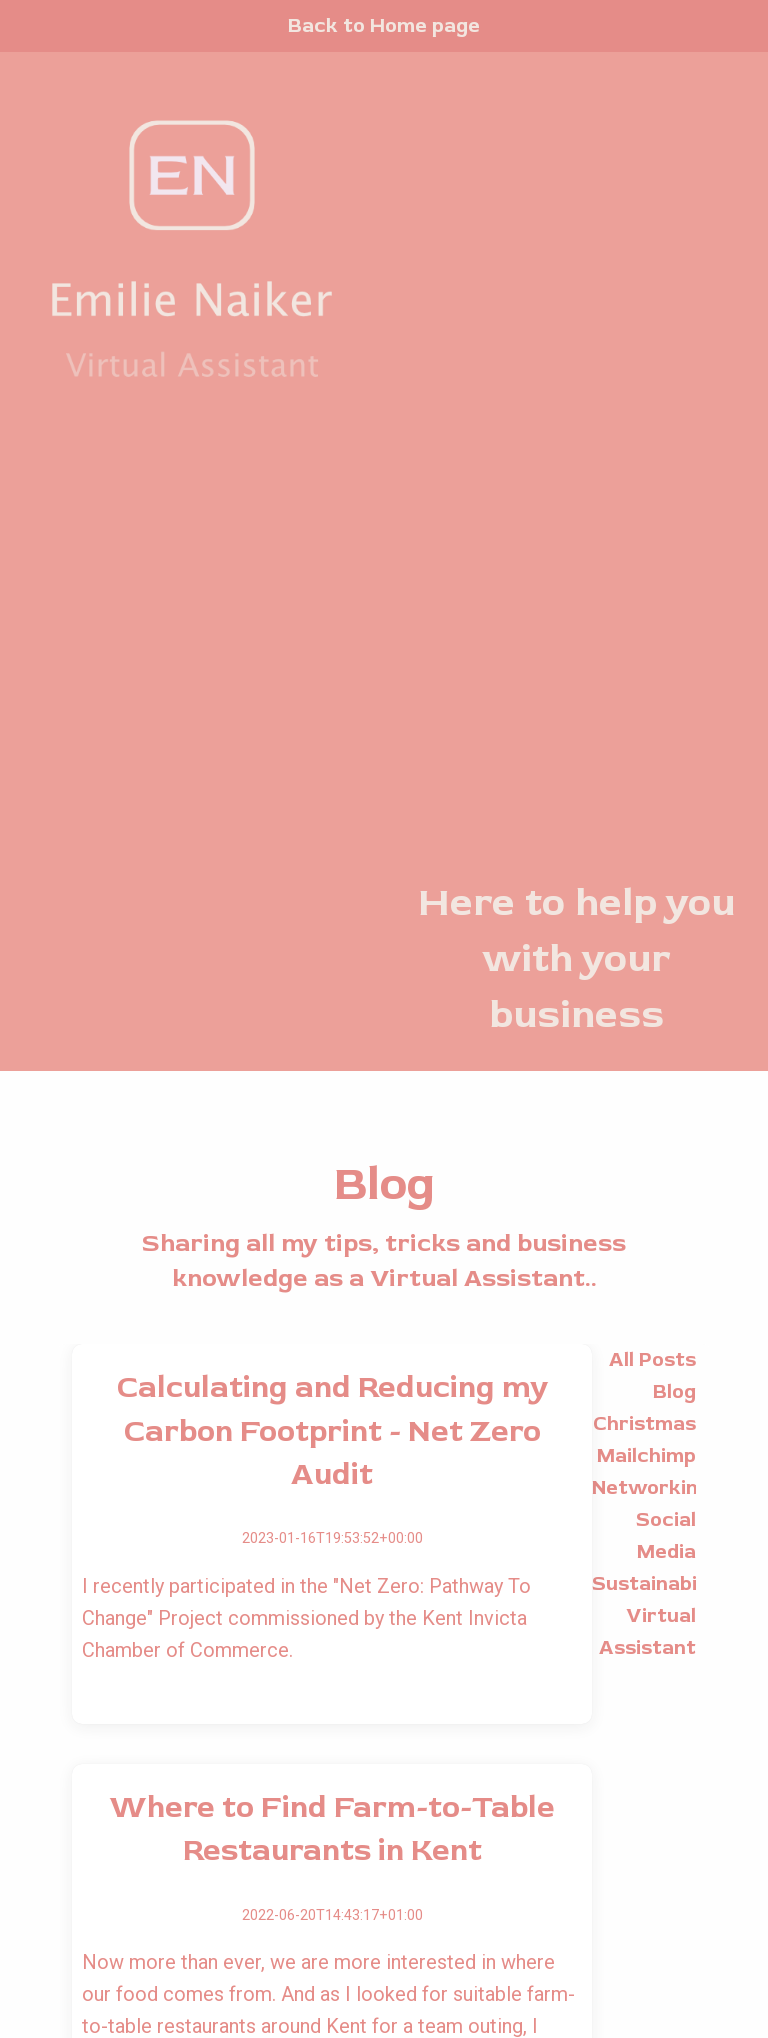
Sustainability (660, 1583)
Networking (651, 1487)
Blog (674, 1391)
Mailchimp (646, 1455)
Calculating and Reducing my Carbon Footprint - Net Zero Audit (332, 1431)
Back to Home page (384, 25)
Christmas (644, 1423)
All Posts (652, 1359)
